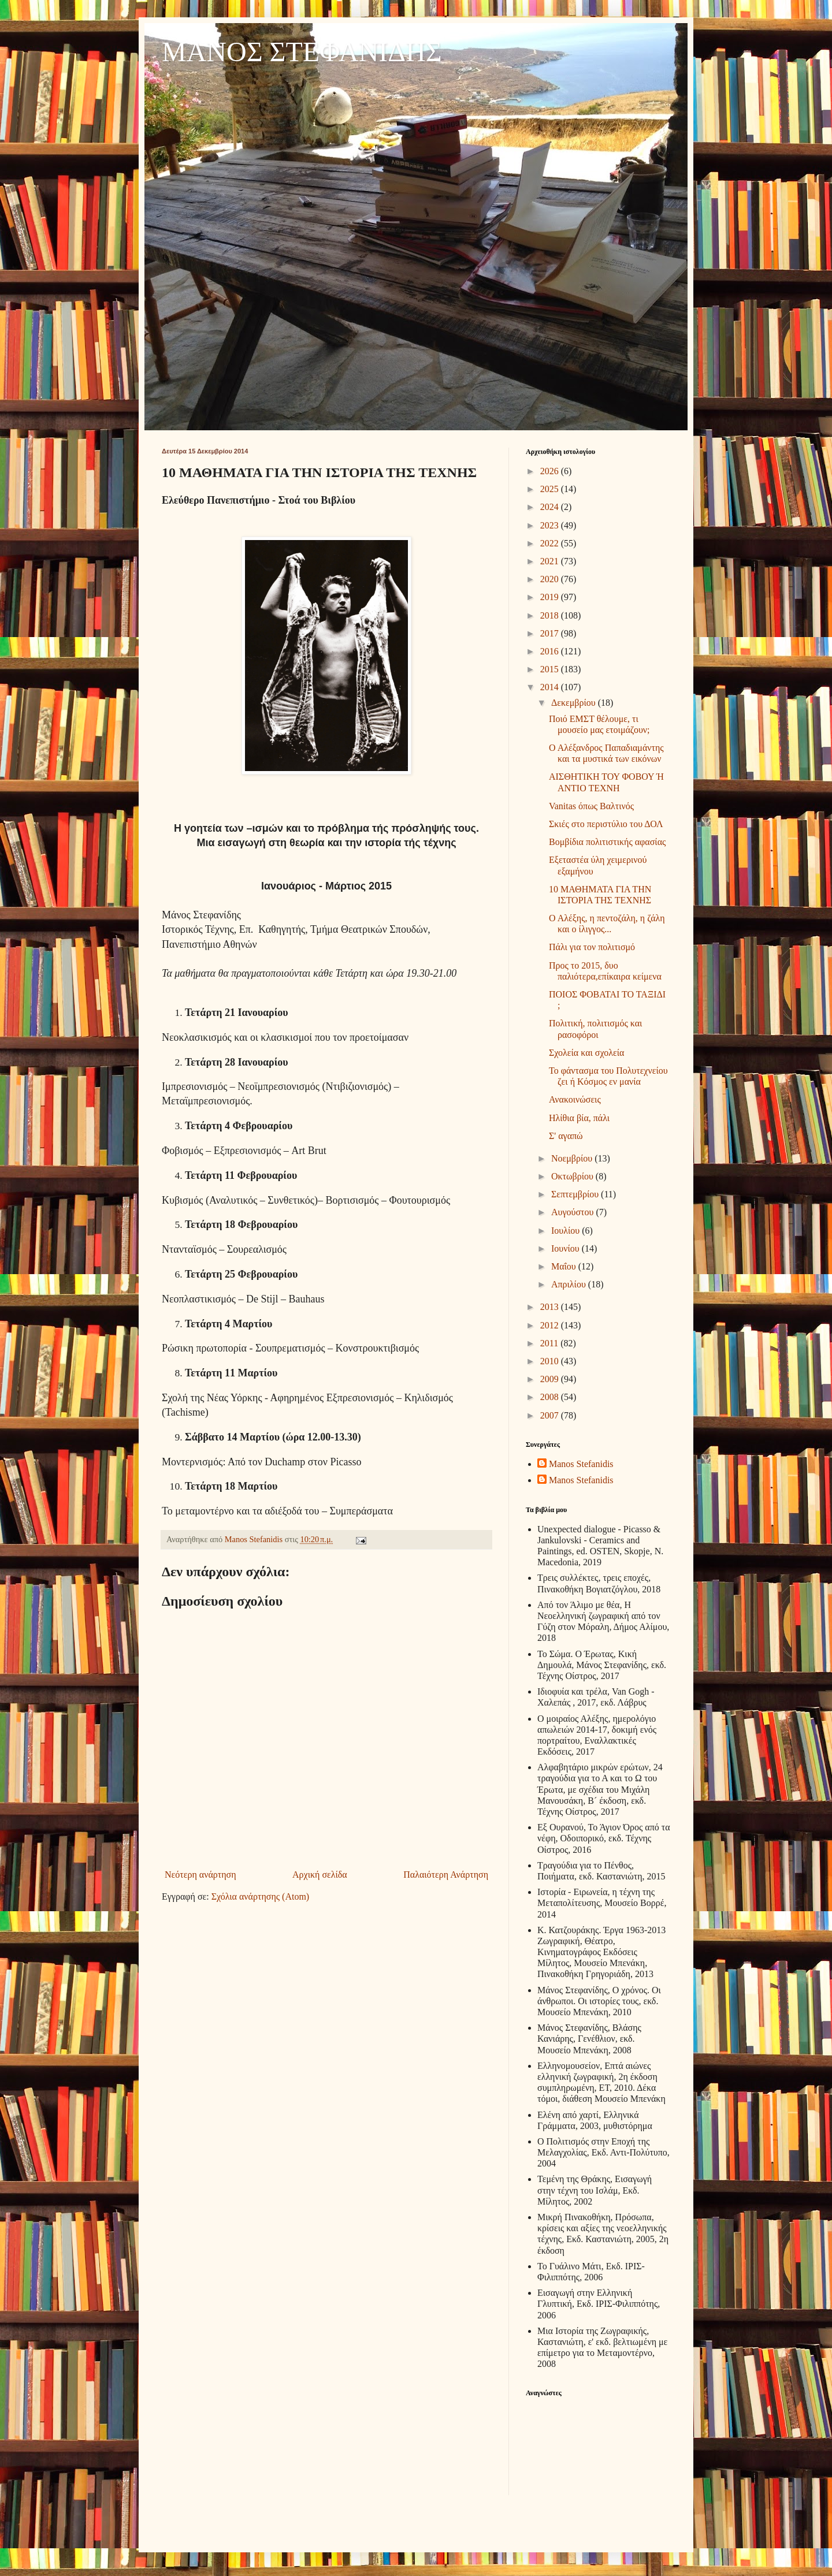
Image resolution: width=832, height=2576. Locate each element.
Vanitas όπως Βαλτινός (591, 806)
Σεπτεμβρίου (576, 1194)
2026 (550, 471)
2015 (550, 669)
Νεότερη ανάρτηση (200, 1874)
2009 (550, 1379)
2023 (550, 525)
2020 (550, 579)
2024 (550, 507)
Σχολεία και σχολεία (586, 1053)
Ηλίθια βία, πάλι (579, 1118)
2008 (550, 1397)
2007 (550, 1415)
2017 (550, 633)
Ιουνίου (566, 1248)
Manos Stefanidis (255, 1539)
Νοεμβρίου (573, 1158)
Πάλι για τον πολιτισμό (592, 947)
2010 (550, 1361)
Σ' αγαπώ (566, 1136)
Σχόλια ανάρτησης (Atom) (260, 1896)
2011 (550, 1343)
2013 (550, 1307)
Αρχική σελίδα (319, 1874)
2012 (550, 1325)
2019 (550, 597)
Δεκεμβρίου (574, 703)
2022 (550, 543)
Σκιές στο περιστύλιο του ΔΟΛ (606, 824)
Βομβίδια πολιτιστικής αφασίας (607, 842)
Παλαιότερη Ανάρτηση (445, 1874)
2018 (550, 615)
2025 (550, 489)
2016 (550, 651)
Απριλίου (569, 1284)
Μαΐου (564, 1266)
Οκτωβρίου (573, 1176)
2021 (550, 561)
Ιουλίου (566, 1230)
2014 (550, 687)
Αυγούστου (573, 1212)
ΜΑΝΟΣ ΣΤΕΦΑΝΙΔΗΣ (302, 51)
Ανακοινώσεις (575, 1099)
